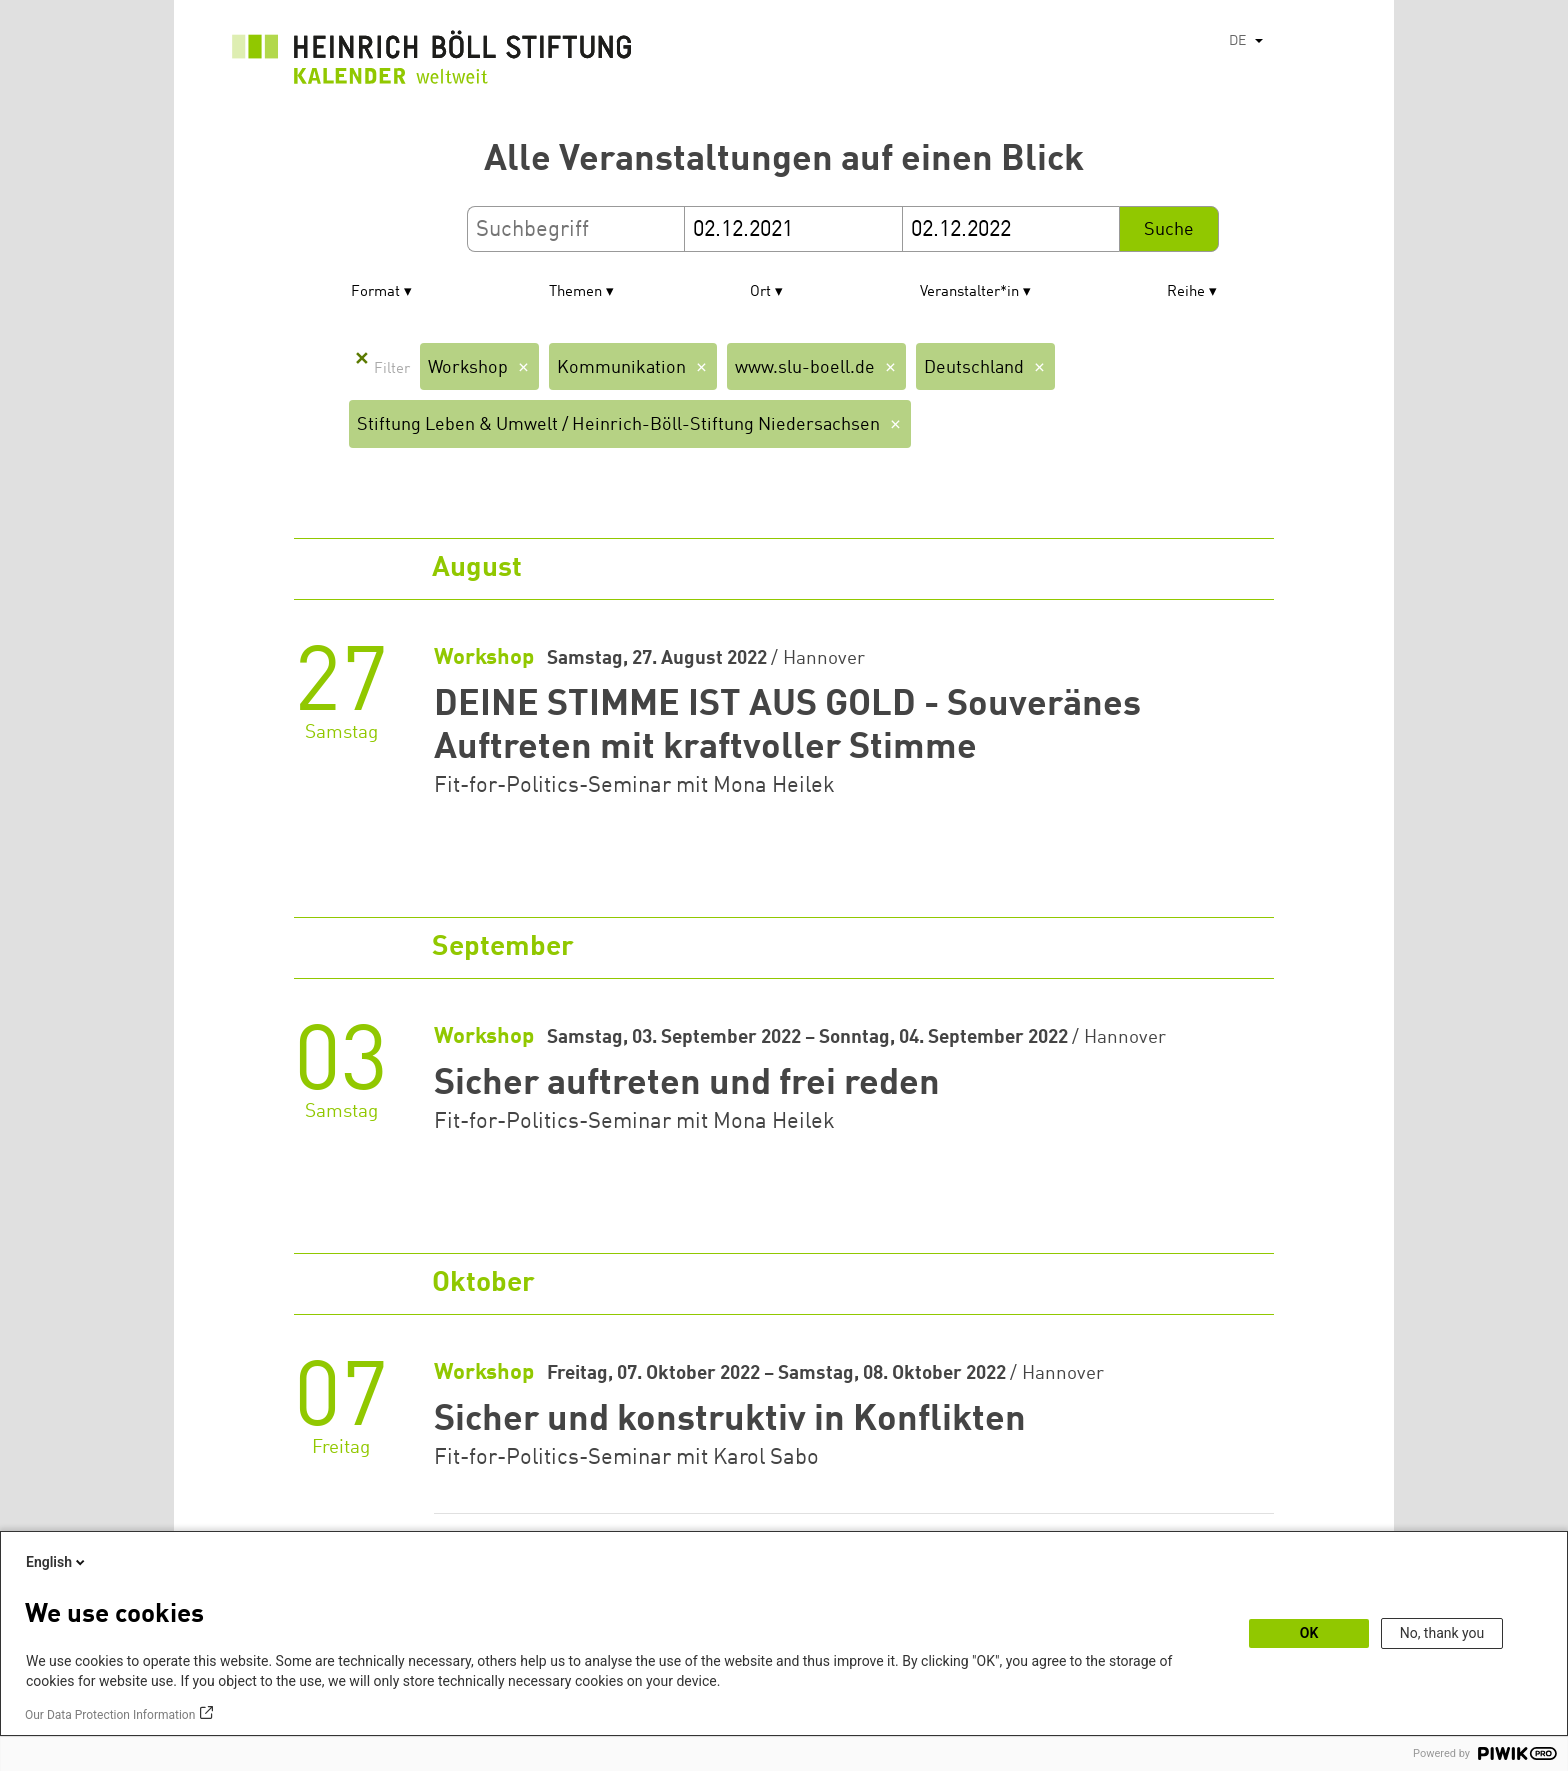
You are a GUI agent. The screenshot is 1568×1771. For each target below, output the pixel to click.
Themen (575, 292)
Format (375, 292)
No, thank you (1442, 1633)
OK (1309, 1633)
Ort (760, 292)
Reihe (1186, 292)
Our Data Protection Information (110, 1715)
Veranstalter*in (969, 292)
